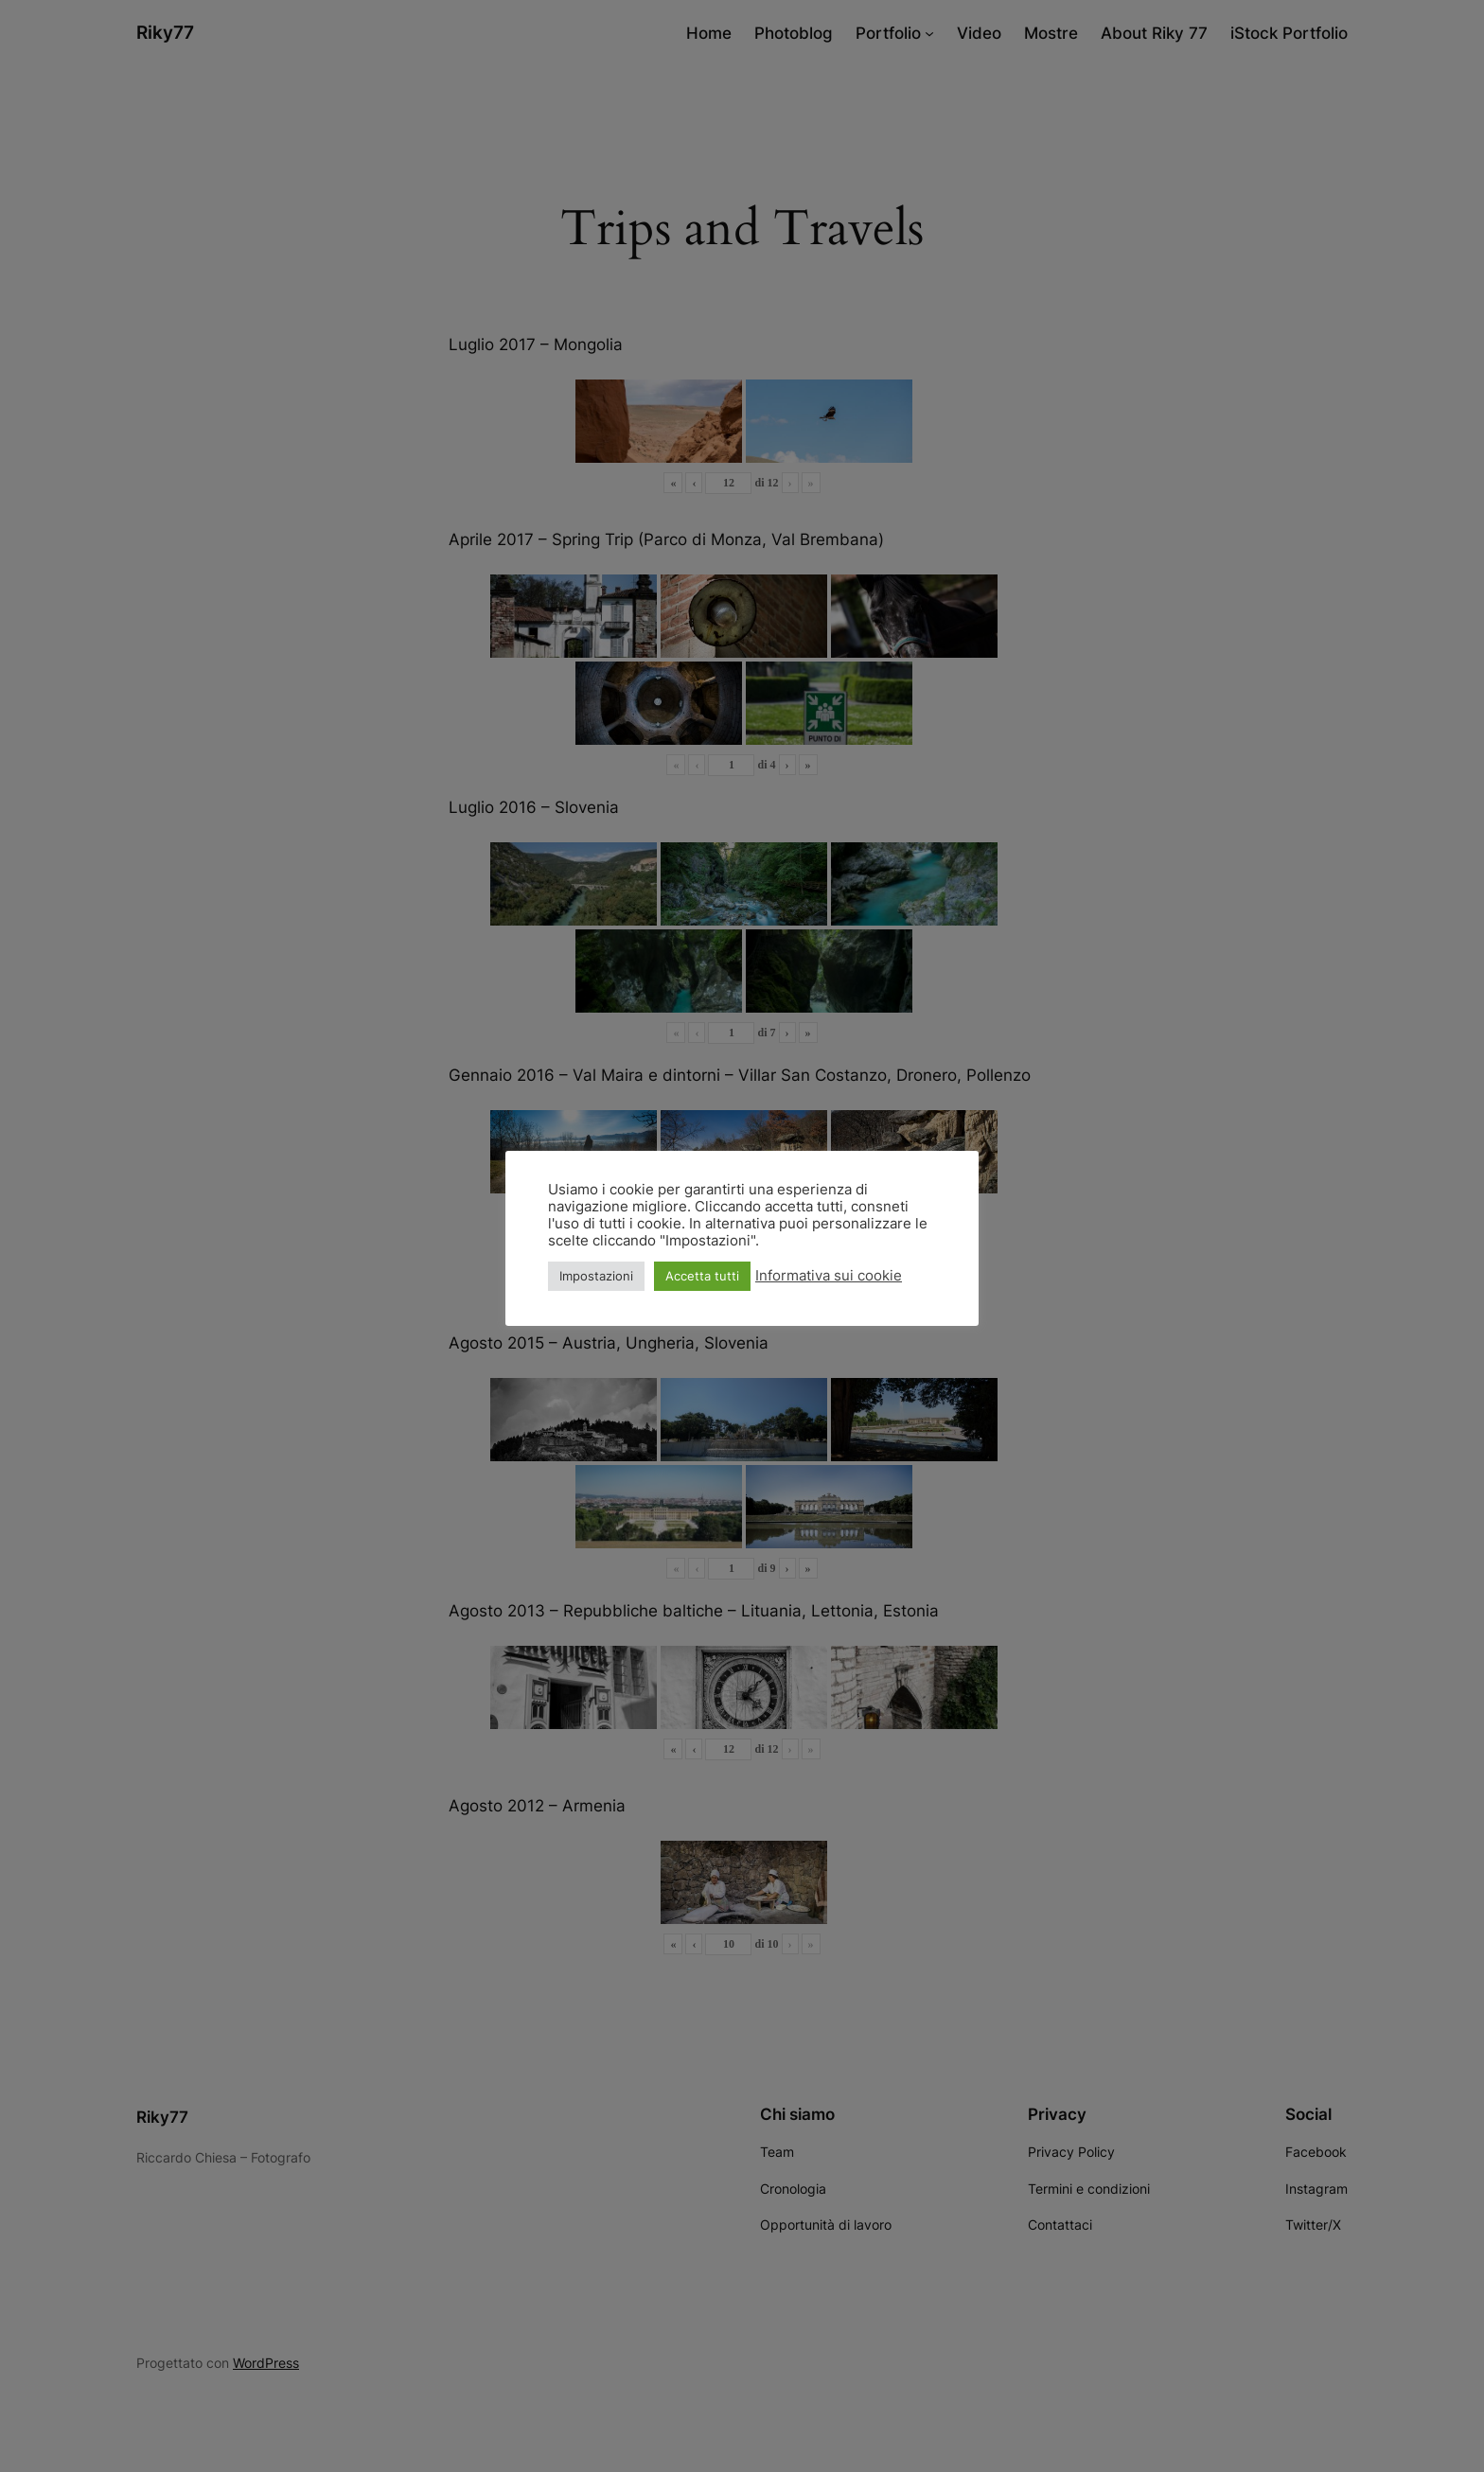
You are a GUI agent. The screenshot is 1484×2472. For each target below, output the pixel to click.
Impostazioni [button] (596, 1275)
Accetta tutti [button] (702, 1275)
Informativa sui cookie (828, 1275)
